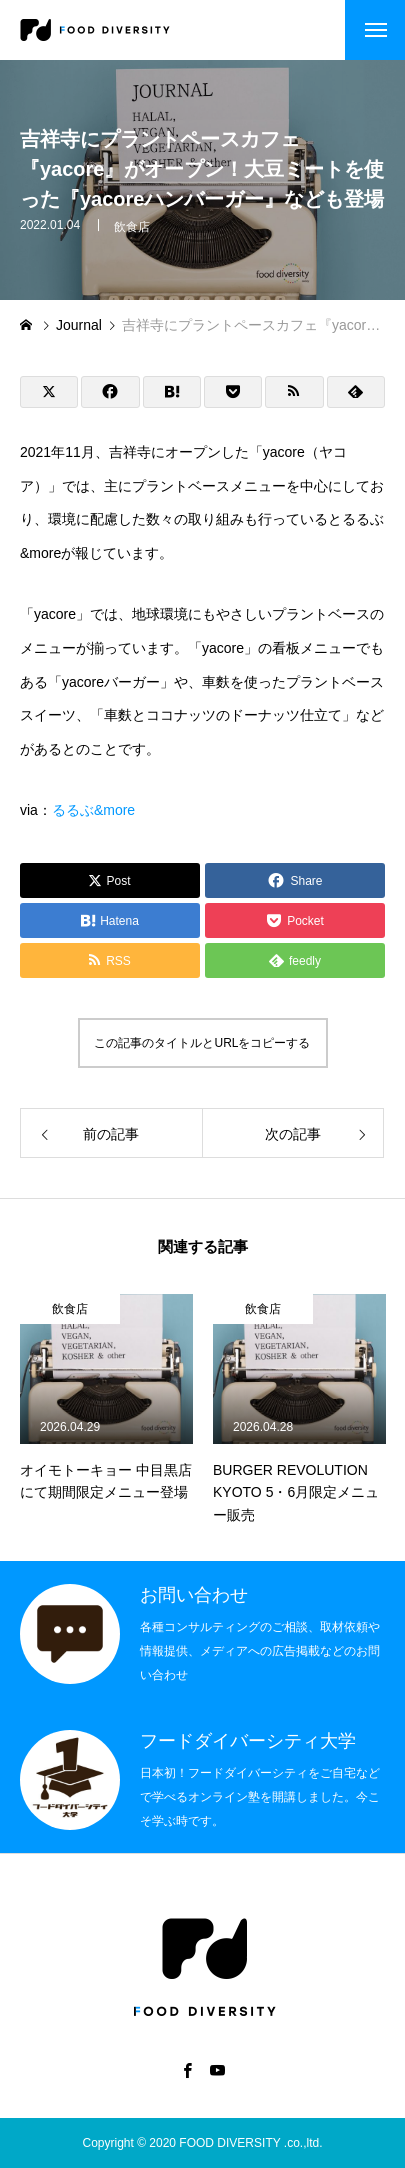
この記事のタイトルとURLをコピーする (202, 1043)
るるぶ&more (93, 810)
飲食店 (132, 230)
